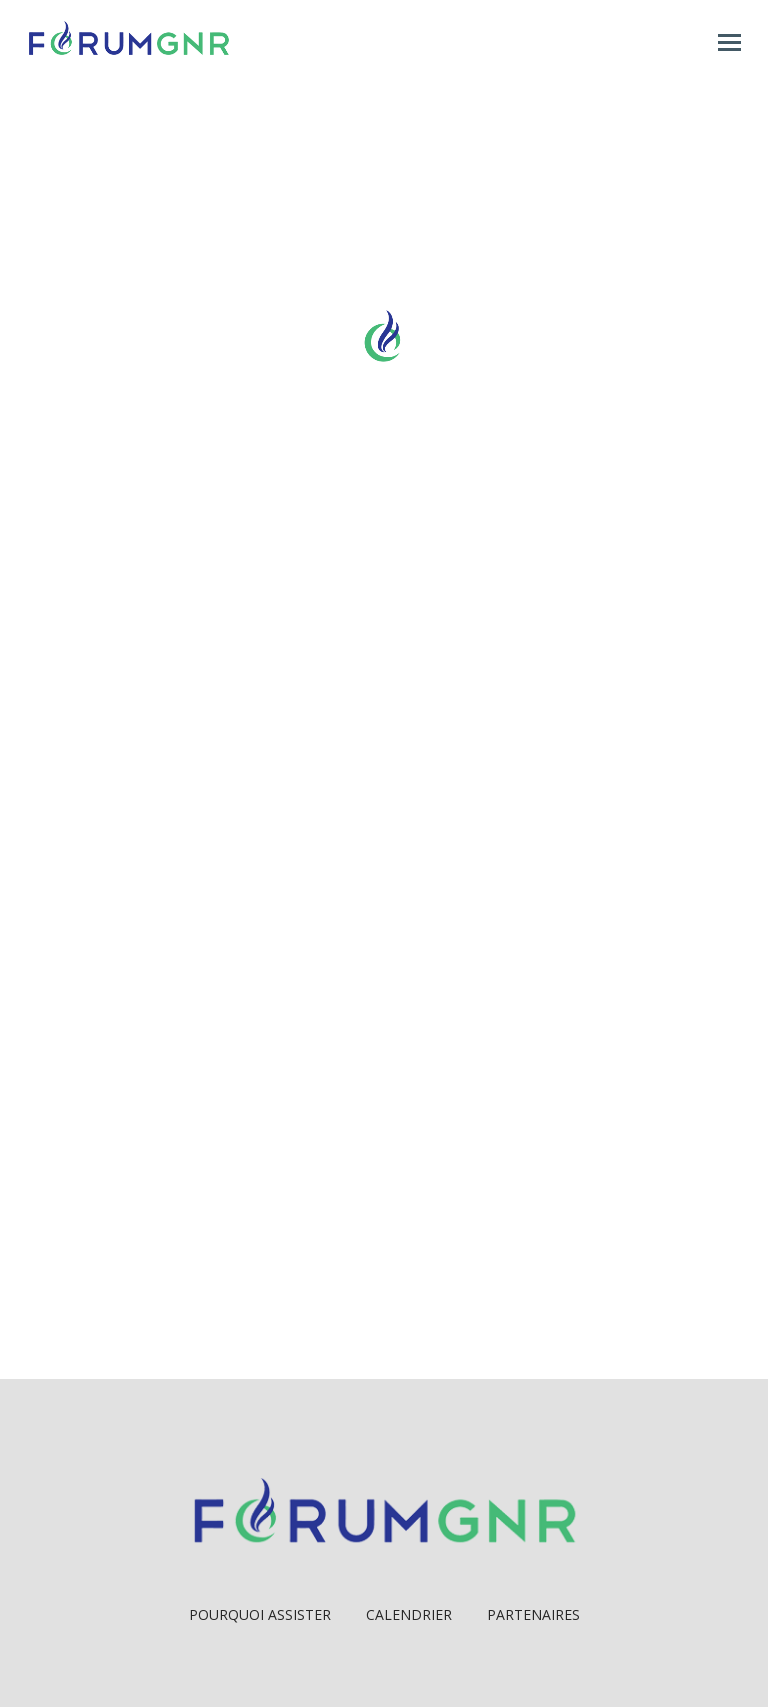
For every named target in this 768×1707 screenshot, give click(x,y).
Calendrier (409, 1614)
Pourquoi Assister (260, 1614)
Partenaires (533, 1614)
